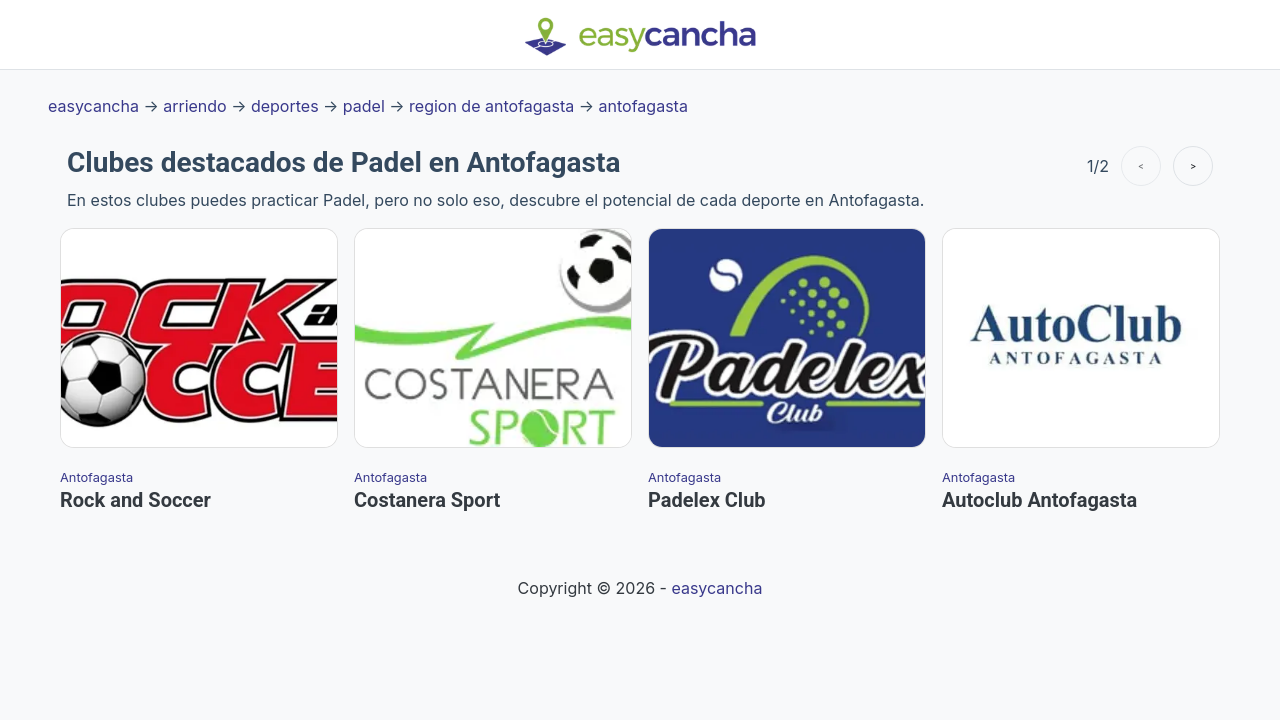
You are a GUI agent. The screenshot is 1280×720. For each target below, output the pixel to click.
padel (364, 106)
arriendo (194, 106)
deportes (285, 106)
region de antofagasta (491, 106)
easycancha (93, 106)
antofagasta (643, 106)
